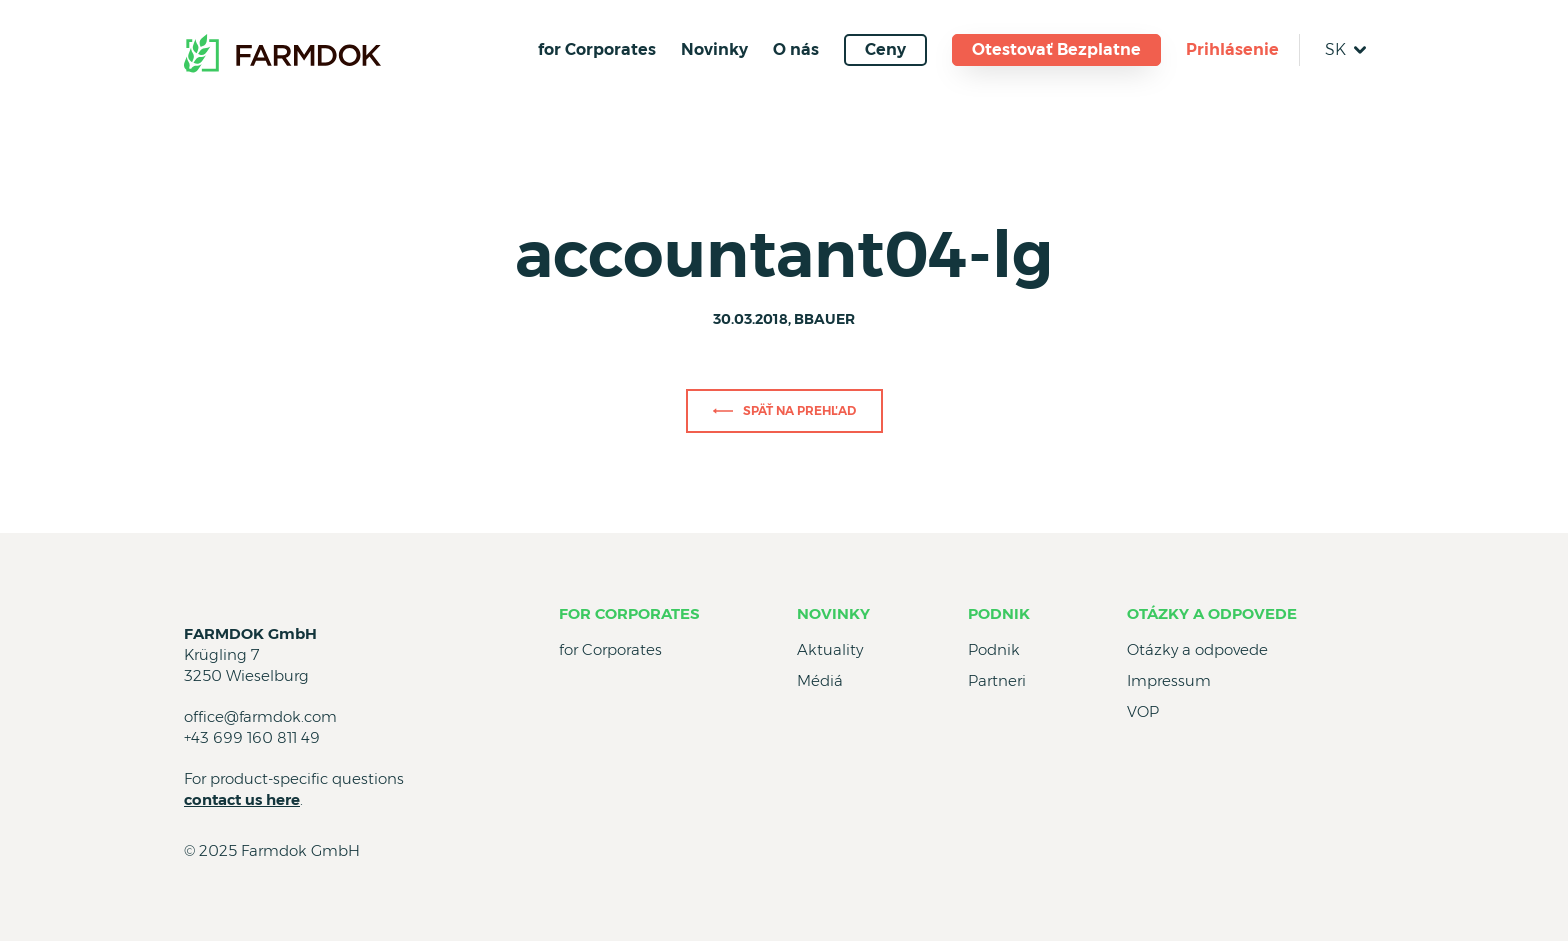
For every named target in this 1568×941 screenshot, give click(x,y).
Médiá (820, 680)
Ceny (885, 49)
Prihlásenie (1232, 49)
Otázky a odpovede (1212, 613)
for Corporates (597, 49)
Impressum (1169, 680)
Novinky (714, 49)
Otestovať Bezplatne (1056, 49)
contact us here (242, 799)
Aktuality (830, 649)
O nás (796, 49)
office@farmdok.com (260, 716)
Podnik (999, 613)
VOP (1143, 711)
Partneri (997, 680)
